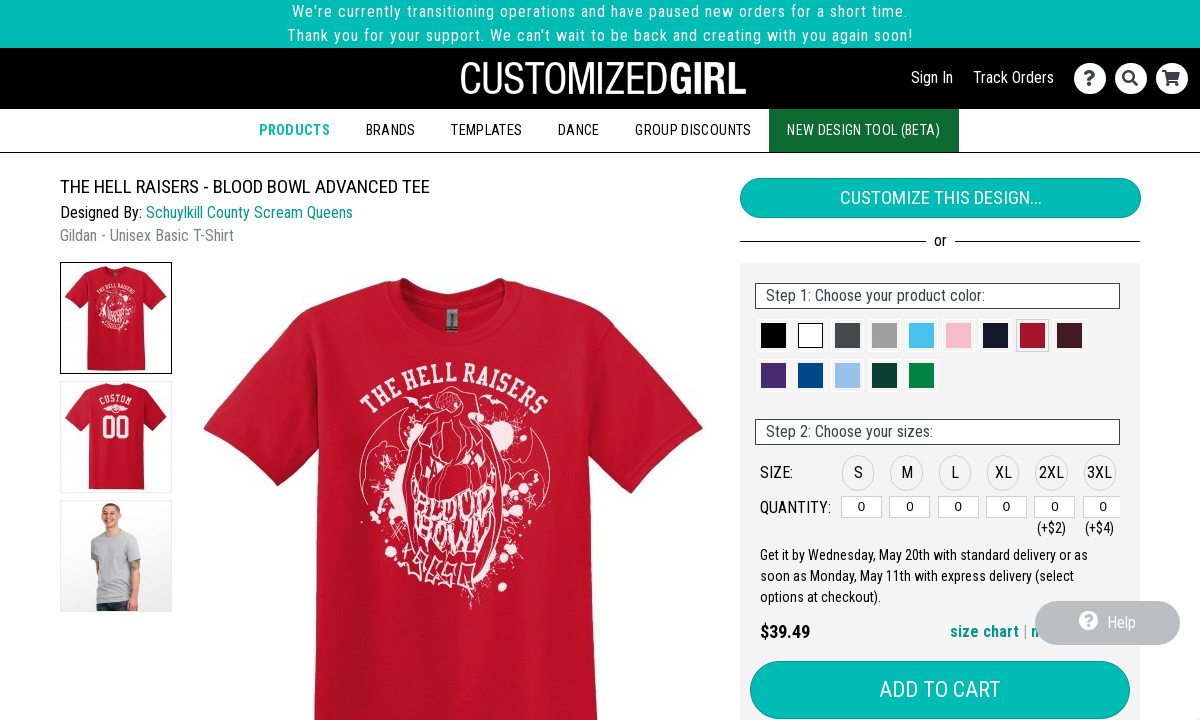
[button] (116, 318)
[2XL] (1054, 507)
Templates (486, 130)
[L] (958, 507)
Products (294, 130)
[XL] (1006, 507)
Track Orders (1013, 77)
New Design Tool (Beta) (864, 130)
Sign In (932, 77)
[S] (861, 507)
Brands (391, 130)
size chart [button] (984, 631)
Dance (579, 130)
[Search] (1135, 78)
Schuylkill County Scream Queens (249, 212)
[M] (909, 507)
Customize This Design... (941, 197)
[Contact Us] (1094, 78)
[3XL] (1103, 507)
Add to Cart (940, 689)
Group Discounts (693, 130)
